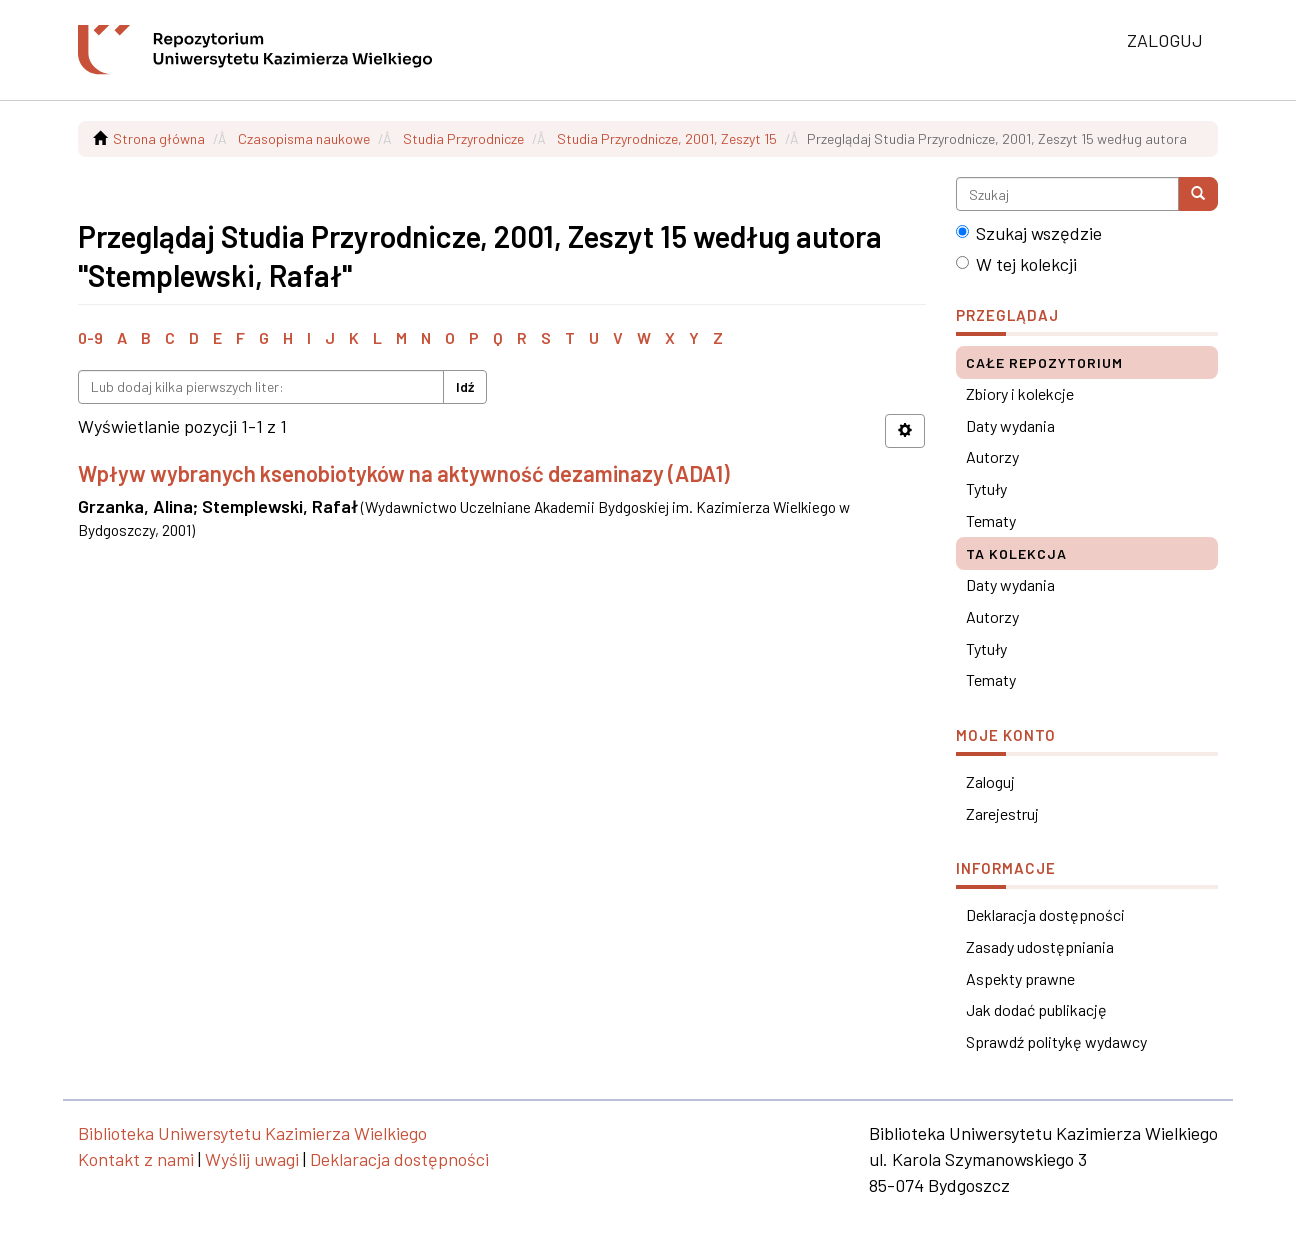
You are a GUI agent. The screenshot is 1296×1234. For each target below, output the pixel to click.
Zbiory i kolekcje (1020, 393)
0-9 (90, 337)
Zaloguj (990, 781)
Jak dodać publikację (1036, 1009)
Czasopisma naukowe (304, 138)
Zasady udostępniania (1040, 946)
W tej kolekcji (1016, 264)
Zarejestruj (1002, 813)
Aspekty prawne (1020, 978)
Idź (465, 386)
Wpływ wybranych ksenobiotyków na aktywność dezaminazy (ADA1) (404, 473)
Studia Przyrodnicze (463, 138)
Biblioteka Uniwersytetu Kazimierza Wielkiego (252, 1133)
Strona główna (159, 138)
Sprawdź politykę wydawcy (1056, 1041)
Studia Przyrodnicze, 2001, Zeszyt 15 (667, 138)
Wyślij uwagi (252, 1159)
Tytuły (986, 488)
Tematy (991, 520)
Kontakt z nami (136, 1159)
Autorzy (992, 456)
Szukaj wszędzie (1029, 233)
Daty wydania (1010, 425)
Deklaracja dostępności (1045, 914)
